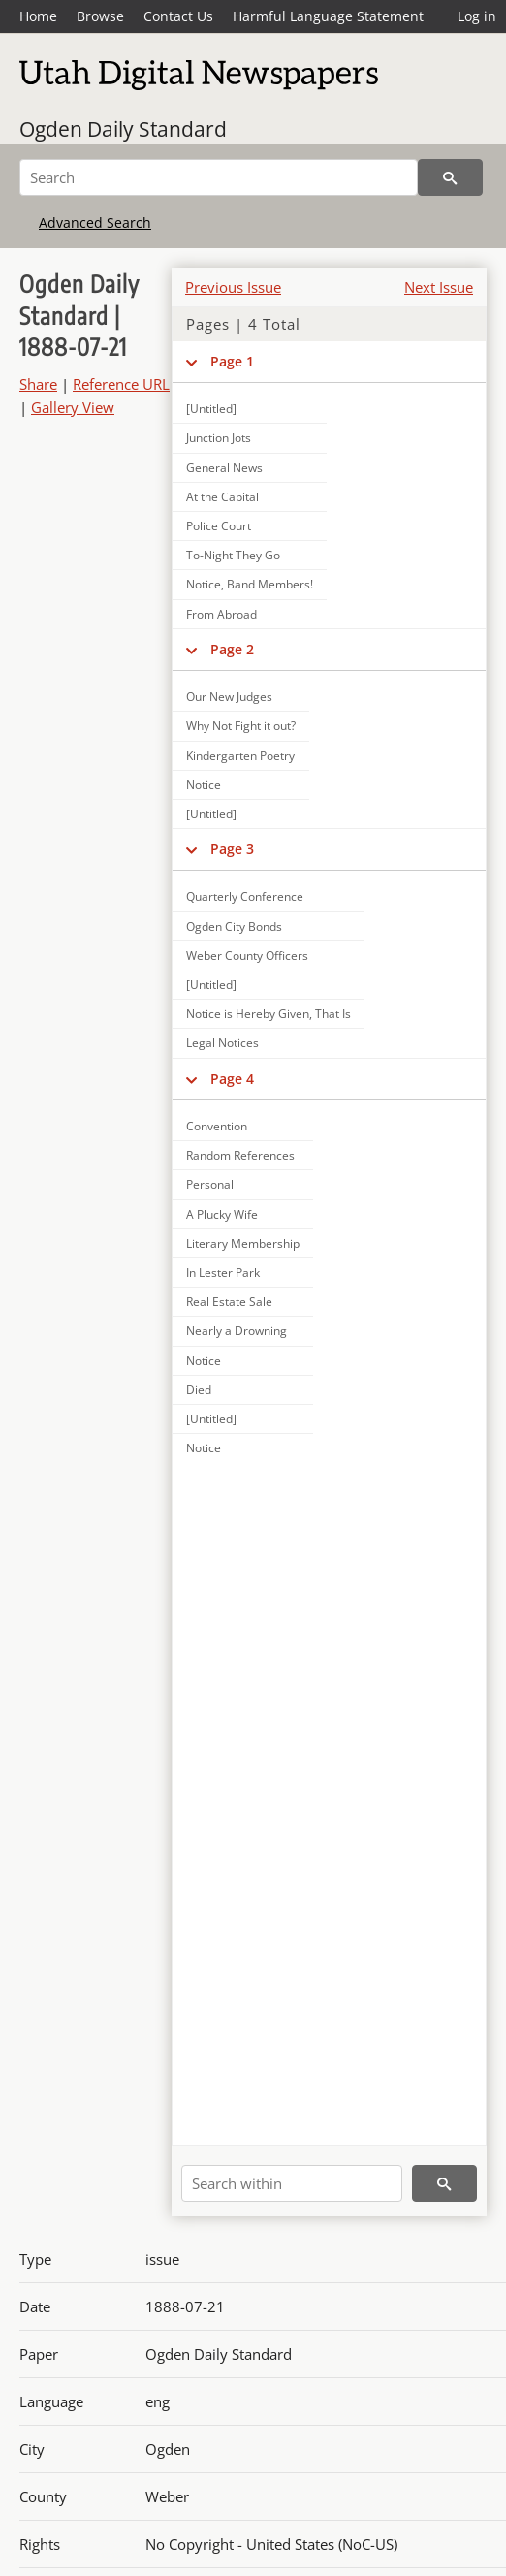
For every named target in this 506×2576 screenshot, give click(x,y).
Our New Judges (229, 696)
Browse (100, 16)
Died (198, 1390)
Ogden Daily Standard (123, 129)
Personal (210, 1184)
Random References (240, 1155)
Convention (216, 1126)
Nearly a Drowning (236, 1330)
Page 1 (232, 361)
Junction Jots (218, 437)
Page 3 (232, 849)
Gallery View (72, 407)
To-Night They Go (233, 555)
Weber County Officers (247, 955)
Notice (203, 785)
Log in (477, 16)
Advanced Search (95, 222)
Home (38, 16)
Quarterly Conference (244, 896)
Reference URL (121, 384)
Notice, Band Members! (249, 584)
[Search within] (291, 2183)
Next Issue (438, 287)
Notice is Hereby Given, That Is (268, 1013)
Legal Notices (222, 1042)
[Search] (218, 177)
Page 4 (232, 1078)
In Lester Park (223, 1272)
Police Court (218, 526)
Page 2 (232, 649)
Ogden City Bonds (234, 926)
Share (38, 384)
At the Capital (222, 497)
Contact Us (178, 16)
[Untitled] (211, 814)
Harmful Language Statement (328, 16)
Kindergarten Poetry (240, 755)
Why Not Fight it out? (241, 725)
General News (224, 468)
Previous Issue (233, 287)
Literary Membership (243, 1243)
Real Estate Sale (229, 1301)
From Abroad (221, 614)
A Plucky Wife (222, 1214)
